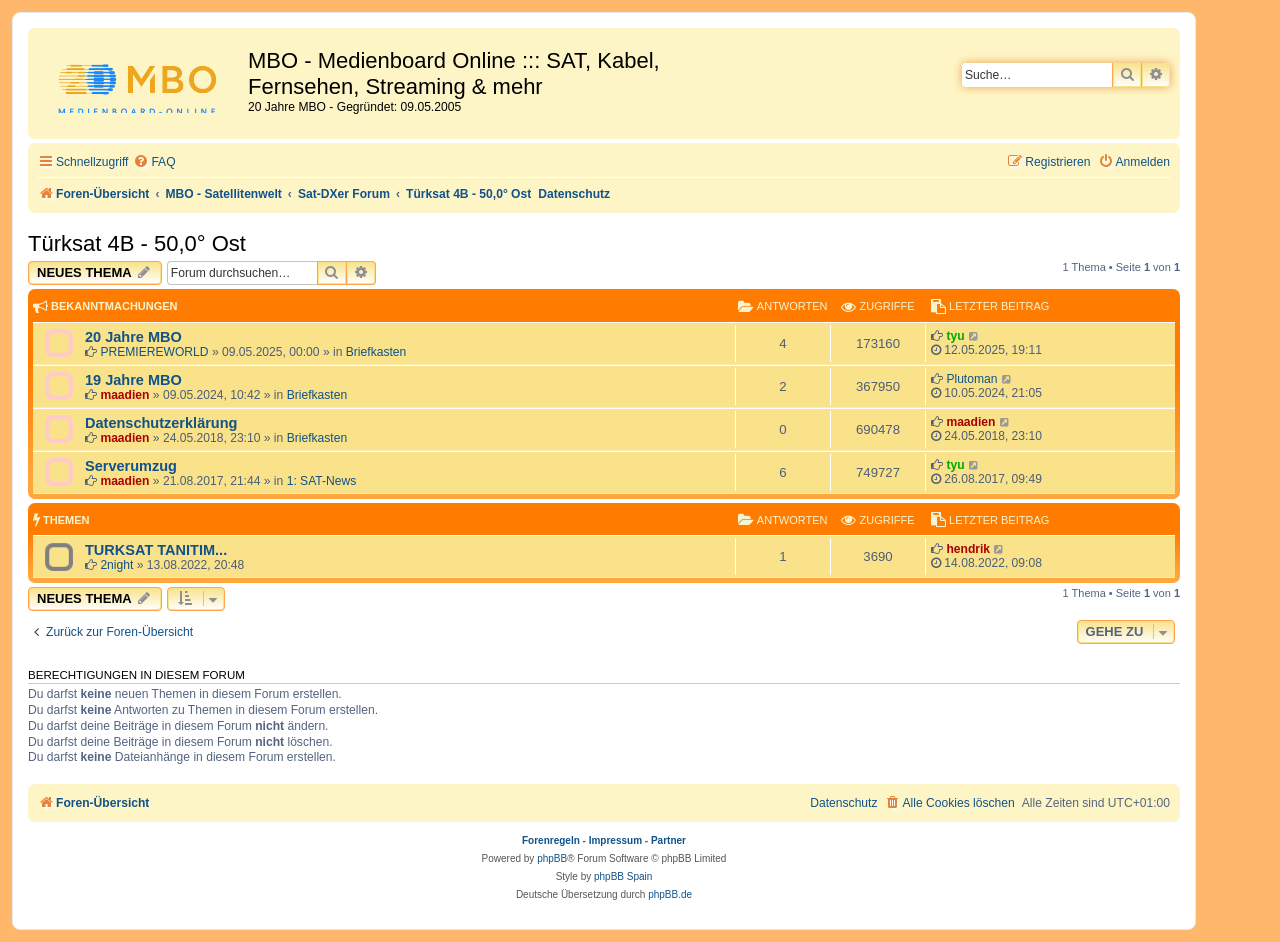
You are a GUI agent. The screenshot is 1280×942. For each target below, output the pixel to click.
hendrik (968, 549)
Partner (668, 840)
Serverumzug (131, 466)
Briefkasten (376, 352)
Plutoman (971, 379)
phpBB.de (670, 894)
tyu (955, 336)
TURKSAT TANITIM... (156, 550)
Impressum (615, 840)
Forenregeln (551, 840)
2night (116, 565)
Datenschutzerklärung (161, 423)
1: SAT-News (322, 481)
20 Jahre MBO (133, 337)
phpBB (552, 858)
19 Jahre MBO (133, 380)
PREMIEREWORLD (154, 352)
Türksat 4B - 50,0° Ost (137, 243)
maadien (124, 395)
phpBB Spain (623, 876)
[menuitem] (154, 162)
